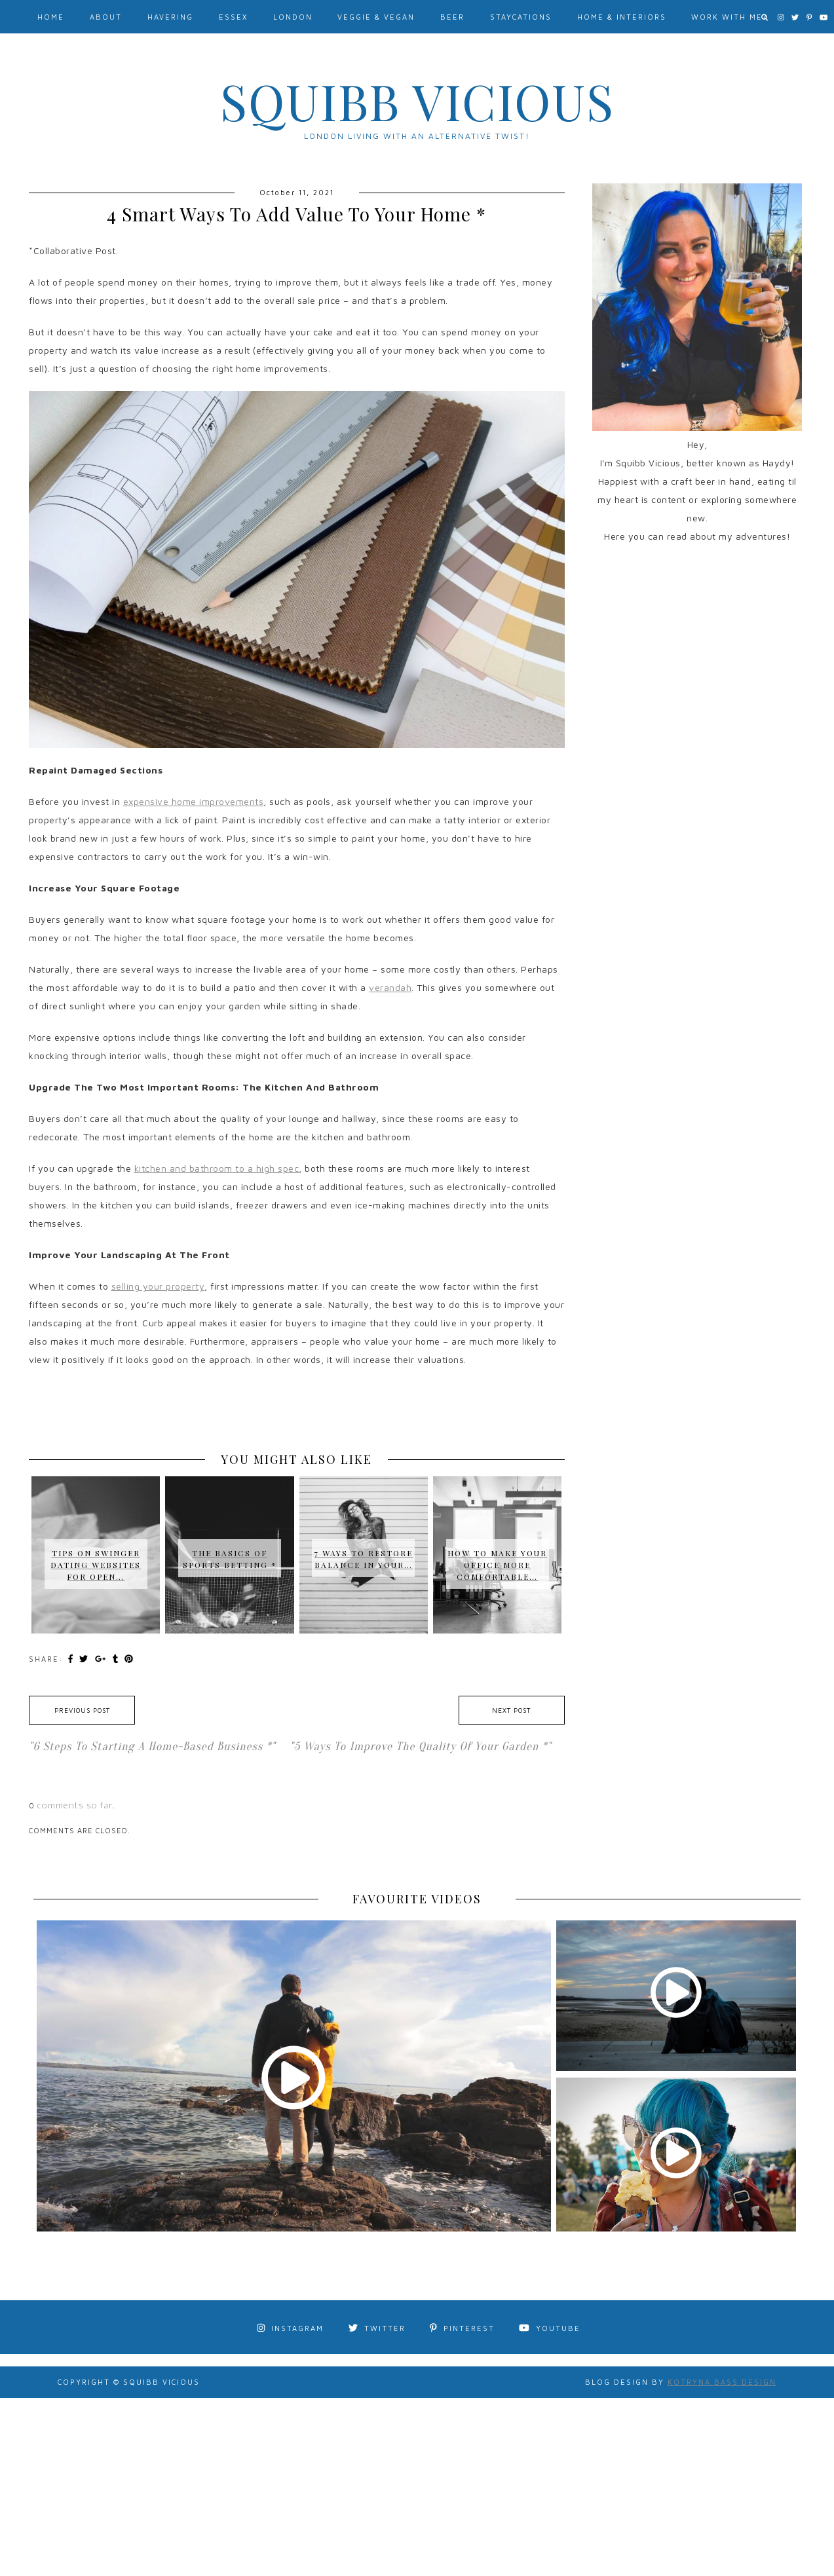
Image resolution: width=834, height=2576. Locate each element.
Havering (170, 16)
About (106, 16)
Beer (452, 16)
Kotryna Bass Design (722, 2382)
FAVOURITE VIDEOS (417, 1899)
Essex (233, 16)
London (293, 16)
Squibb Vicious (417, 101)
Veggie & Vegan (376, 16)
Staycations (521, 16)
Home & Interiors (621, 16)
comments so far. (76, 1804)
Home (50, 16)
